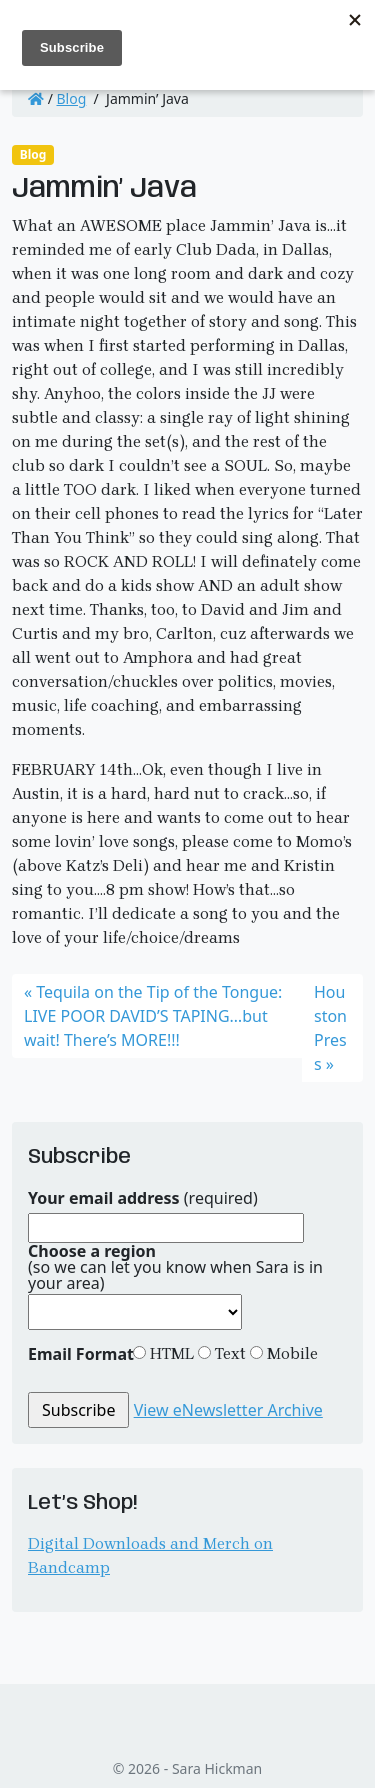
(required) (143, 1198)
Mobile (290, 1353)
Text (228, 1353)
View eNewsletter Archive (228, 1410)
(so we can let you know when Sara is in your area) (175, 1267)
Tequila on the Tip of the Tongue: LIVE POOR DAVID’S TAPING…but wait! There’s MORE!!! (153, 1016)
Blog (72, 98)
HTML (170, 1353)
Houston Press (330, 1028)
